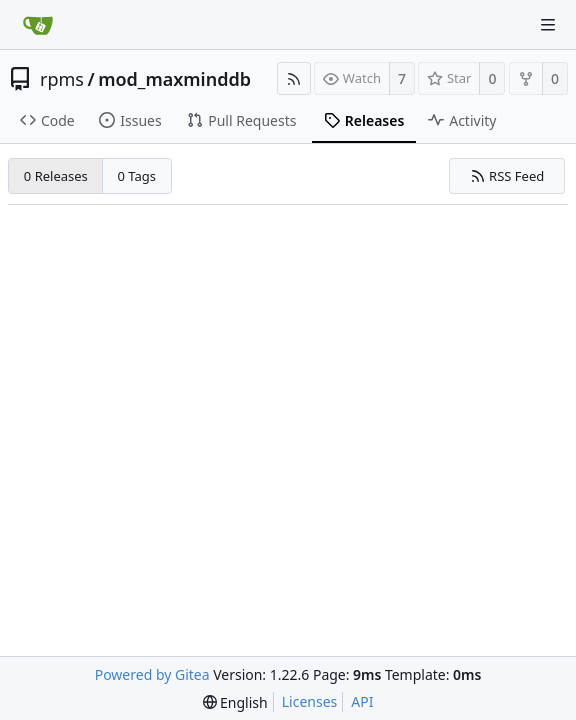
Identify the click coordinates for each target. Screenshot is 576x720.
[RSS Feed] (294, 78)
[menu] (235, 702)
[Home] (38, 25)
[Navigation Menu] (548, 25)
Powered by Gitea (152, 674)
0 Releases (56, 176)
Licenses (310, 701)
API (362, 701)
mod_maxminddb (174, 79)
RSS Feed (507, 176)
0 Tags (137, 176)
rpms (62, 79)
